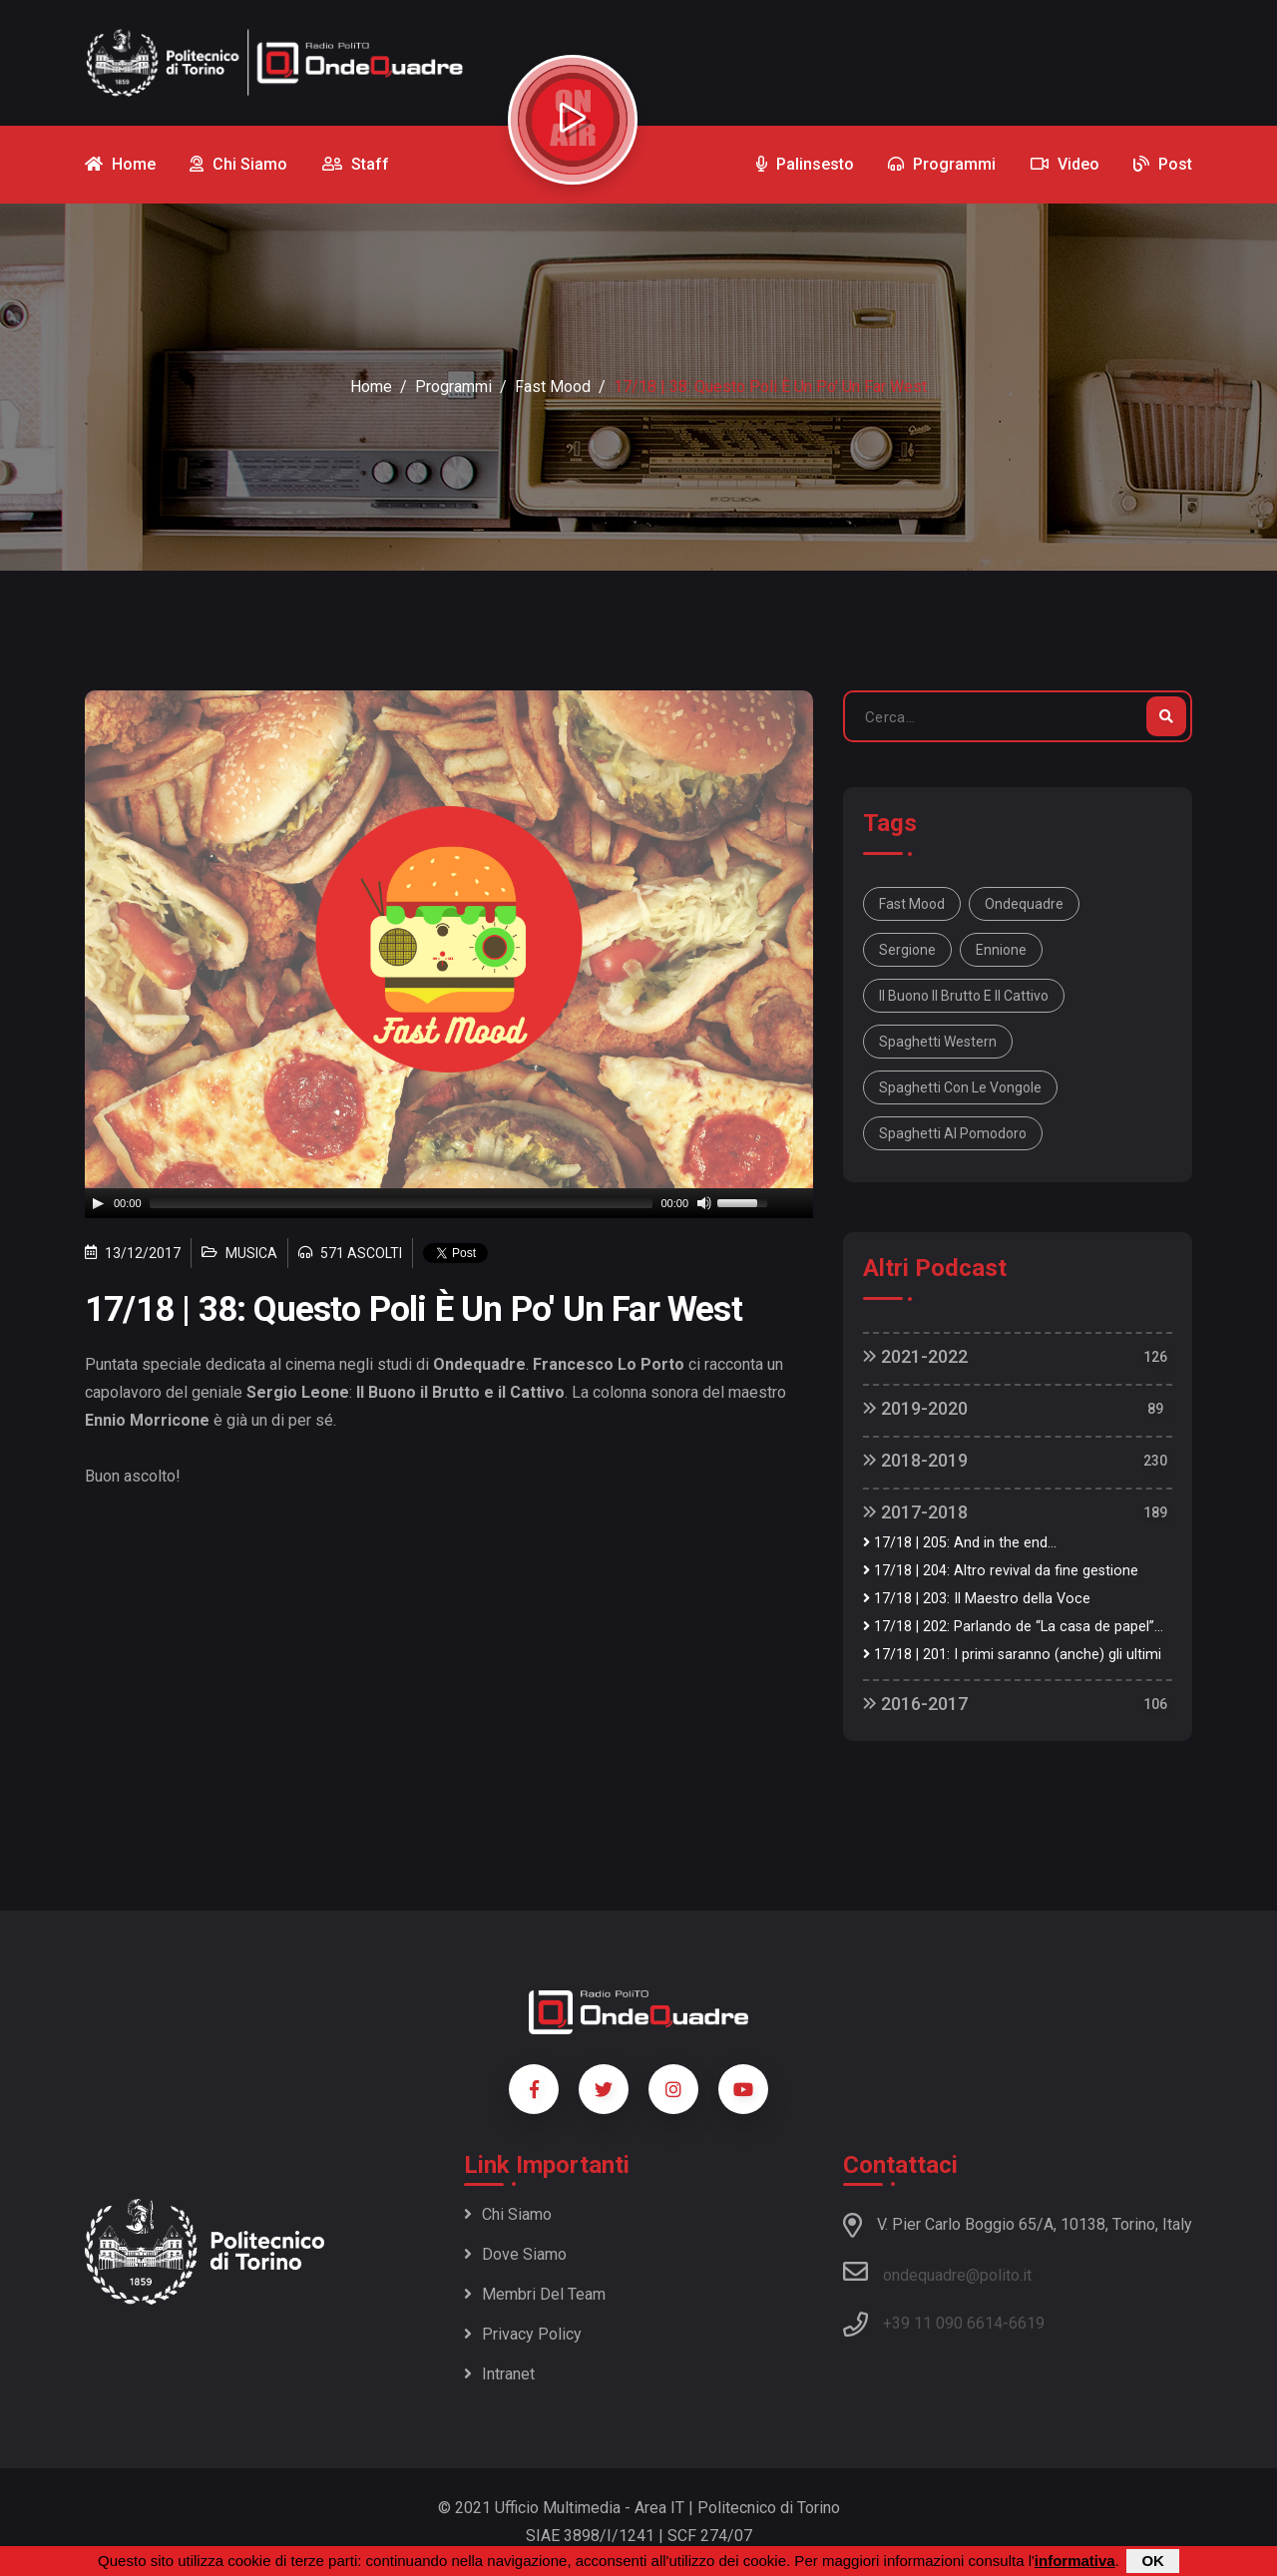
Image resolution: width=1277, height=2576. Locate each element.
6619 (1027, 2323)
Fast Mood (553, 386)
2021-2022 (915, 1356)
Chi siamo (508, 2214)
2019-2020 (915, 1408)
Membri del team (535, 2294)
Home (371, 386)
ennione (1001, 950)
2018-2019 (915, 1460)
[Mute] (704, 1203)
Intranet (499, 2373)
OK (1152, 2560)
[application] (449, 1203)
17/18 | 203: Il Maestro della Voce (976, 1598)
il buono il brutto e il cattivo (964, 996)
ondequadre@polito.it (937, 2272)
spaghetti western (938, 1042)
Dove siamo (515, 2254)
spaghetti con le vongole (960, 1087)
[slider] (401, 1203)
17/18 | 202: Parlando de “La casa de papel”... (1013, 1626)
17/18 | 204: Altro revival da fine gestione (1000, 1570)
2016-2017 (915, 1703)
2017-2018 (915, 1512)
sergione (907, 950)
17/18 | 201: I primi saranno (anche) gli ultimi (1012, 1654)
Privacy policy (523, 2334)
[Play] (98, 1203)
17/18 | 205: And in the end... (960, 1542)
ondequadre (1024, 904)
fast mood (912, 904)
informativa (1075, 2560)
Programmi (453, 386)
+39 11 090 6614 (943, 2323)
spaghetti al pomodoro (953, 1133)
